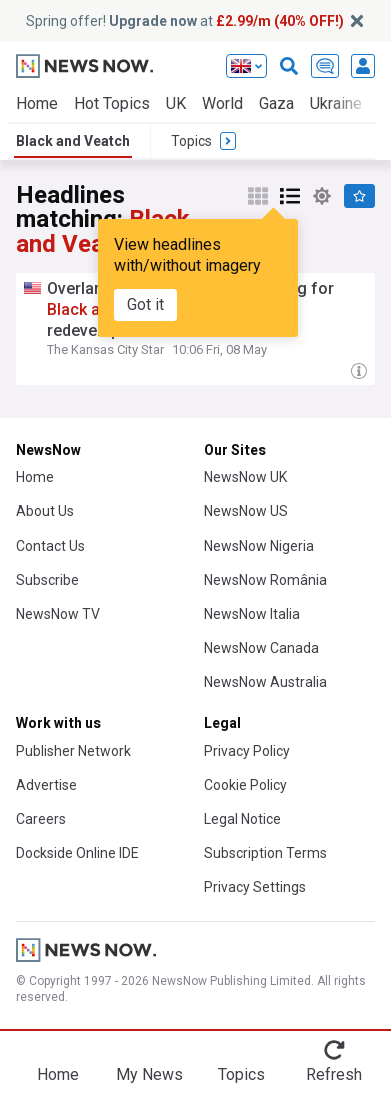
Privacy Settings (255, 887)
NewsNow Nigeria (259, 546)
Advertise (46, 785)
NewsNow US (246, 511)
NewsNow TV (58, 614)
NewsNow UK (245, 477)
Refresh (334, 1074)
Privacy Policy (247, 751)
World (222, 103)
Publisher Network (73, 751)
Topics (241, 1074)
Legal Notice (242, 819)
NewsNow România (265, 580)
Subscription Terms (265, 853)
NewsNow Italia (252, 614)
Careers (41, 819)
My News (149, 1074)
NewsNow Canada (261, 648)
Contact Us (50, 546)
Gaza (276, 103)
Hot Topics (112, 103)
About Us (45, 511)
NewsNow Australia (265, 682)
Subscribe (47, 580)
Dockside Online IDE (77, 853)
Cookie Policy (245, 785)
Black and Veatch (73, 141)
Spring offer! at (185, 21)
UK (176, 103)
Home (37, 103)
